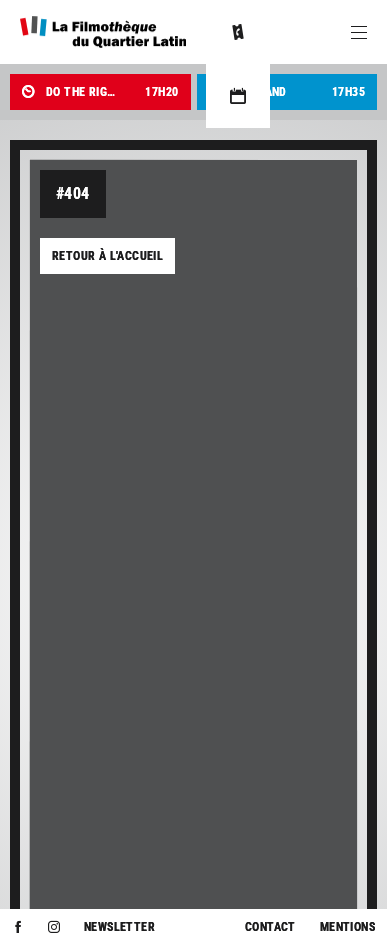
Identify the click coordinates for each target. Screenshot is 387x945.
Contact (270, 927)
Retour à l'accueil (107, 256)
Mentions (347, 927)
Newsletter (119, 927)
